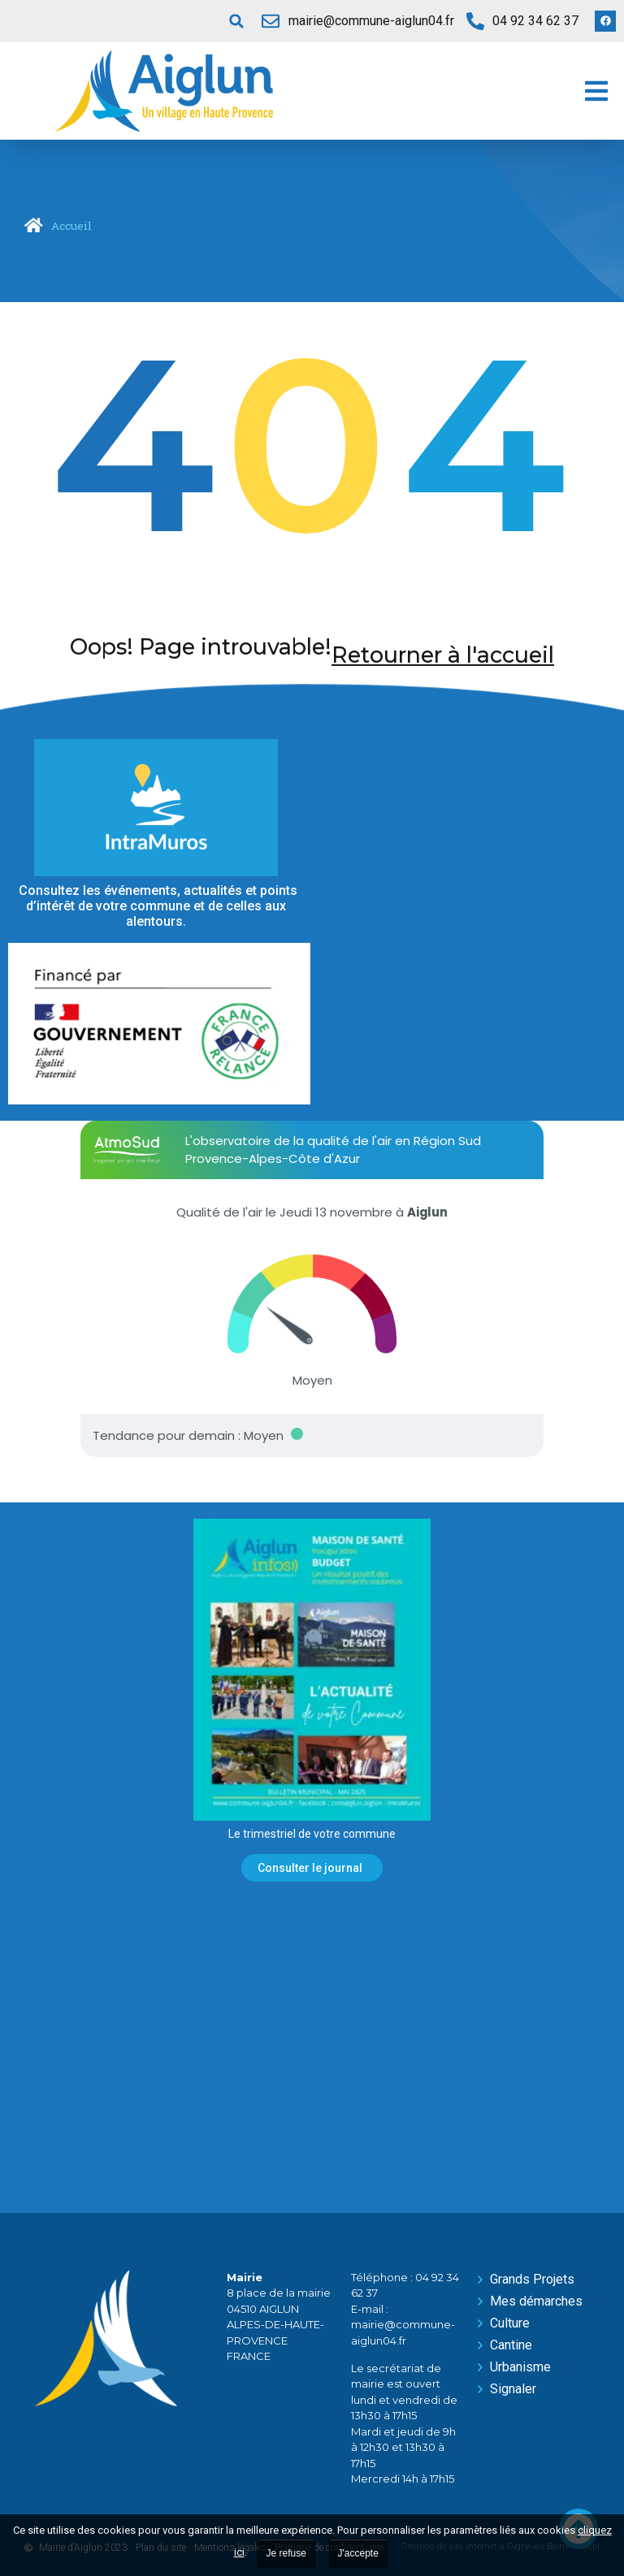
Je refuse (286, 2553)
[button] (236, 21)
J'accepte (358, 2553)
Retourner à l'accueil (443, 655)
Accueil (71, 225)
